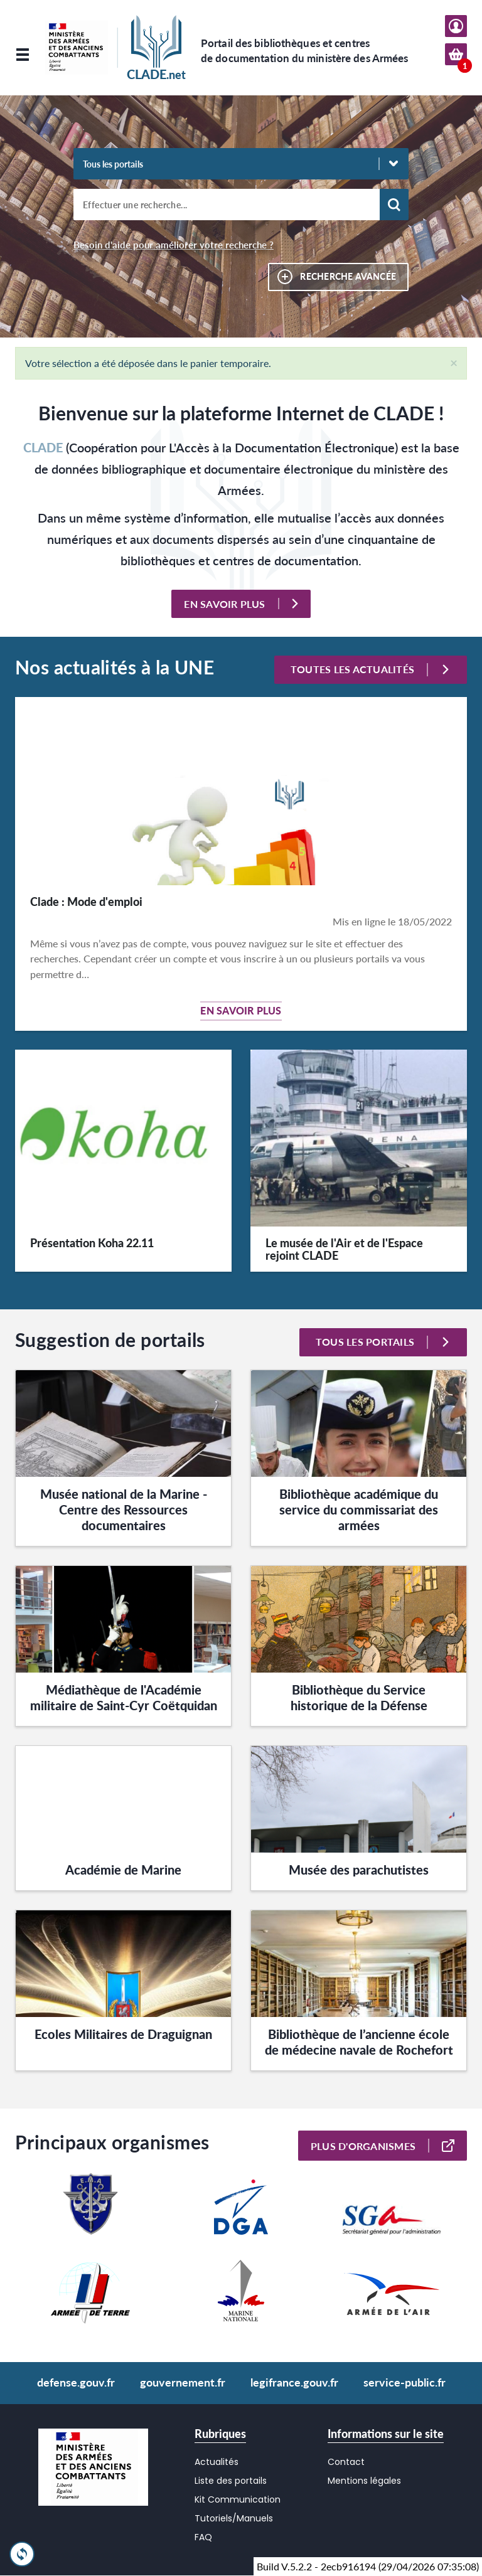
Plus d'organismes (382, 2146)
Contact (346, 2462)
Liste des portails (231, 2480)
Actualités (216, 2462)
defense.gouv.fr (76, 2382)
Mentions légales (364, 2480)
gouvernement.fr (182, 2382)
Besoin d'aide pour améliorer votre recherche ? (173, 244)
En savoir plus (240, 604)
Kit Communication (238, 2499)
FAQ (203, 2537)
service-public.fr (404, 2382)
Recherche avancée (348, 276)
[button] (454, 362)
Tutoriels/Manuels (234, 2518)
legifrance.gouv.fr (294, 2382)
